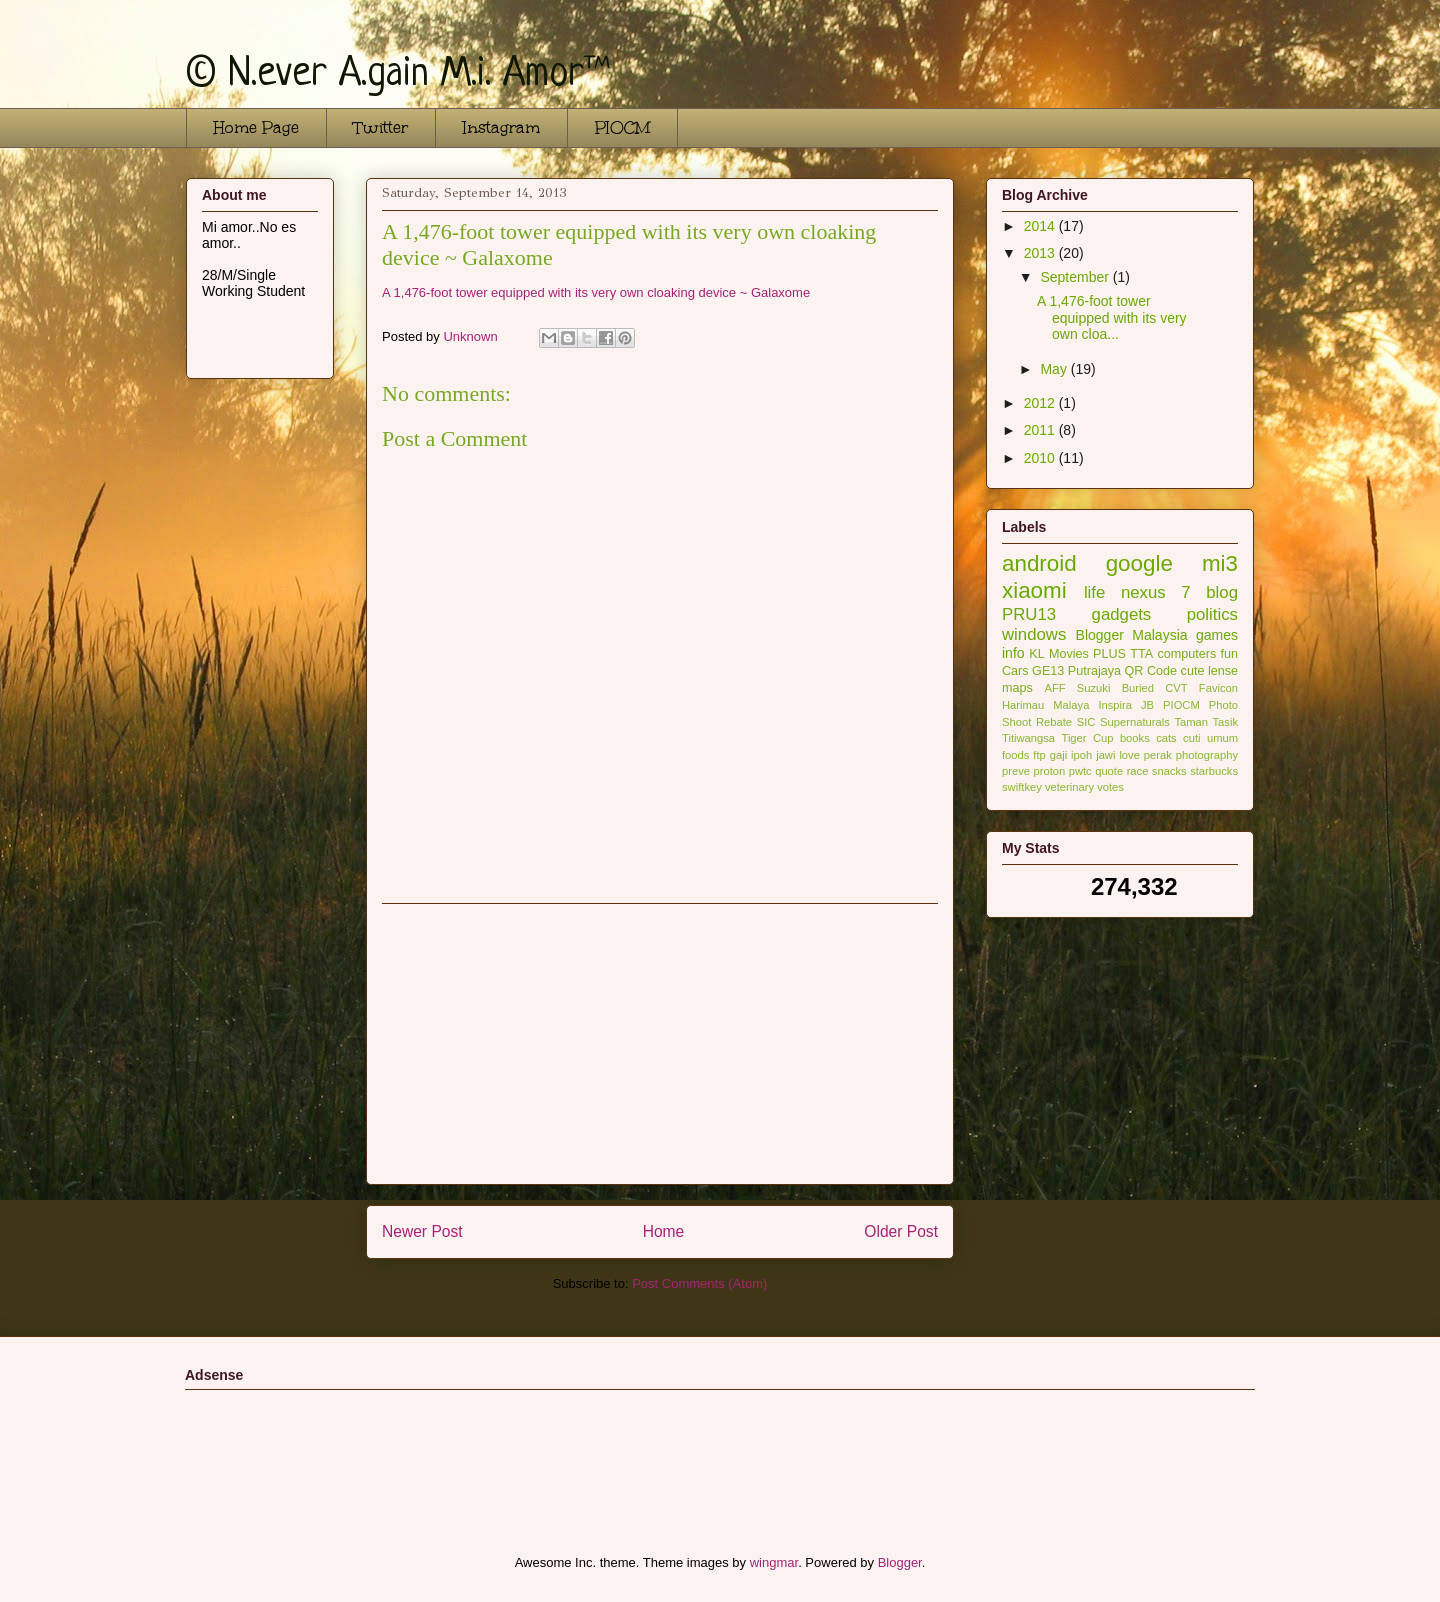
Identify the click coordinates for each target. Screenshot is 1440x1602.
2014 (1041, 226)
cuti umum (1210, 738)
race (1138, 771)
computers (1186, 654)
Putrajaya (1094, 671)
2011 (1041, 430)
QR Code (1151, 671)
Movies (1069, 654)
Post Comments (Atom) (699, 1283)
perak (1158, 755)
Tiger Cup (1087, 738)
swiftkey (1022, 787)
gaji (1058, 755)
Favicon (1218, 688)
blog (1222, 592)
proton (1049, 771)
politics (1212, 614)
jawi (1105, 755)
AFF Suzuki (1077, 688)
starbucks (1214, 771)
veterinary (1069, 787)
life (1094, 592)
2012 (1041, 403)
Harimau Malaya (1045, 705)
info (1013, 653)
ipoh (1081, 755)
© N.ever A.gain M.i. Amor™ (398, 75)
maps (1017, 688)
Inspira (1115, 705)
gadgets (1122, 614)
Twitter (381, 127)
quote (1109, 771)
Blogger (1100, 635)
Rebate (1054, 722)
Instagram (501, 127)
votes (1110, 787)
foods (1015, 755)
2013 (1041, 253)
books (1135, 738)
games (1217, 635)
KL (1036, 654)
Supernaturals (1135, 722)
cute (1193, 671)
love (1129, 755)
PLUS (1109, 654)
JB (1147, 705)
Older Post (901, 1231)
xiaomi (1034, 590)
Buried (1138, 688)
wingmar (774, 1562)
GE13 (1048, 671)
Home (664, 1231)
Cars (1015, 671)
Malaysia (1159, 635)
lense (1223, 671)
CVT (1176, 688)
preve (1016, 771)
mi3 (1220, 563)
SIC (1086, 722)
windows (1034, 634)
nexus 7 (1156, 592)
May (1055, 369)
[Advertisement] (660, 1044)
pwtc (1080, 771)
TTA (1141, 654)
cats (1166, 738)
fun (1230, 654)
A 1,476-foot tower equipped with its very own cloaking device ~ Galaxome (596, 292)
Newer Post (422, 1231)
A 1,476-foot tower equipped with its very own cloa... (1112, 318)
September (1076, 277)
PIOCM (622, 127)
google (1139, 563)
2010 (1041, 458)
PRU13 (1029, 614)
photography (1207, 755)
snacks (1169, 771)
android (1039, 563)
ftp (1039, 755)
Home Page (256, 127)
